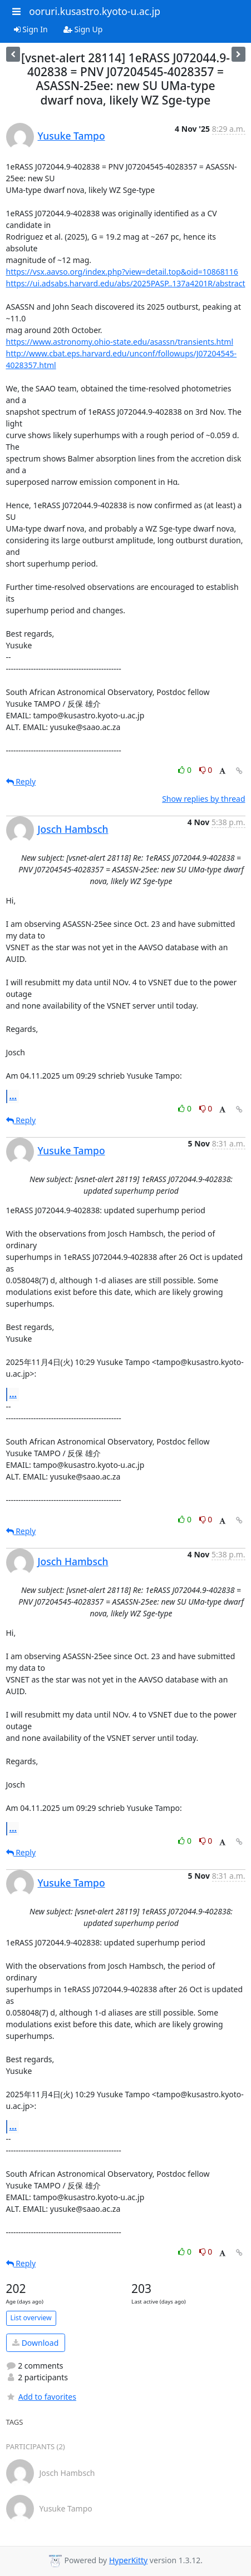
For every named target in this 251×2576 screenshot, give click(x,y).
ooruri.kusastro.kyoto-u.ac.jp (94, 11)
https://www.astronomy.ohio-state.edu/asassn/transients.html (120, 341)
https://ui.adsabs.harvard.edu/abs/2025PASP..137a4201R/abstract (125, 283)
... (13, 1096)
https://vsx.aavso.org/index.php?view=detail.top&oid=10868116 (122, 271)
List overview (31, 2317)
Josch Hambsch (73, 829)
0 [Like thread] (185, 770)
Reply (21, 781)
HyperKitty (128, 2560)
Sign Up (83, 29)
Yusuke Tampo (71, 135)
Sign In (31, 29)
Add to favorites (41, 2396)
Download (35, 2342)
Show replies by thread (203, 798)
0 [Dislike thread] (206, 770)
